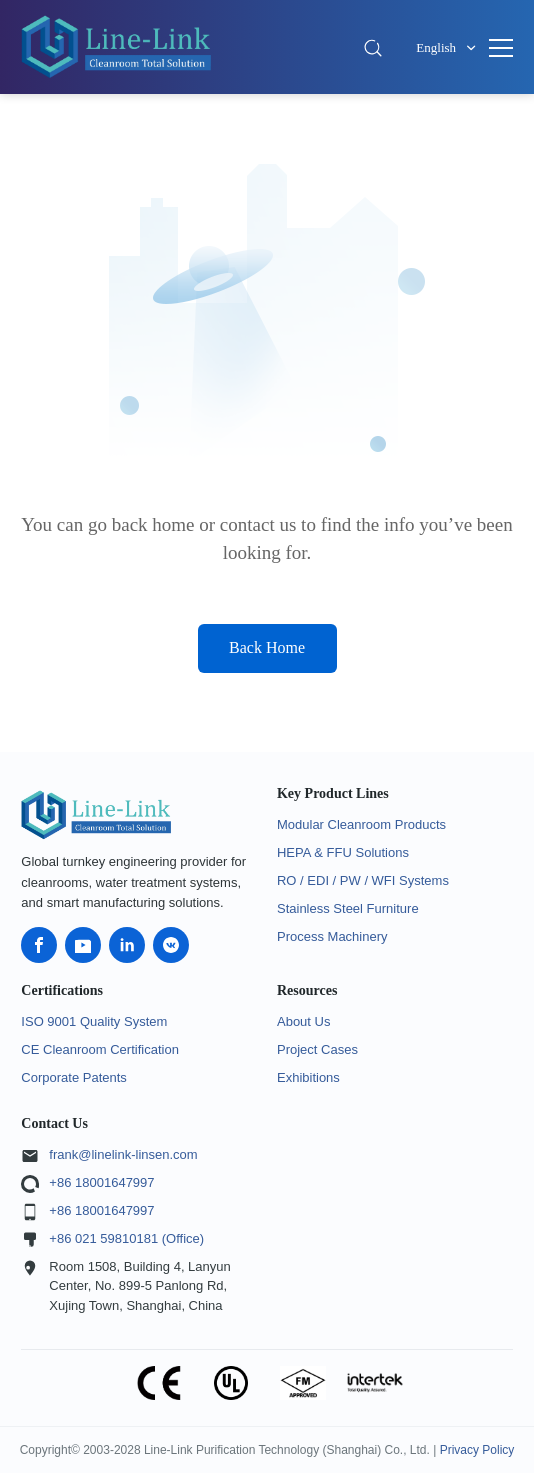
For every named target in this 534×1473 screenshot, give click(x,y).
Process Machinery (332, 936)
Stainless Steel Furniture (348, 908)
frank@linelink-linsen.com (123, 1154)
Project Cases (317, 1049)
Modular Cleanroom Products (361, 824)
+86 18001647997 (101, 1182)
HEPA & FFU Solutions (343, 852)
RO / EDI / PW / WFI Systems (363, 880)
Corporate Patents (74, 1077)
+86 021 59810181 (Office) (126, 1238)
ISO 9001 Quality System (94, 1021)
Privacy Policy (477, 1450)
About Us (303, 1021)
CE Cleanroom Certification (100, 1049)
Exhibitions (308, 1077)
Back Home (267, 647)
